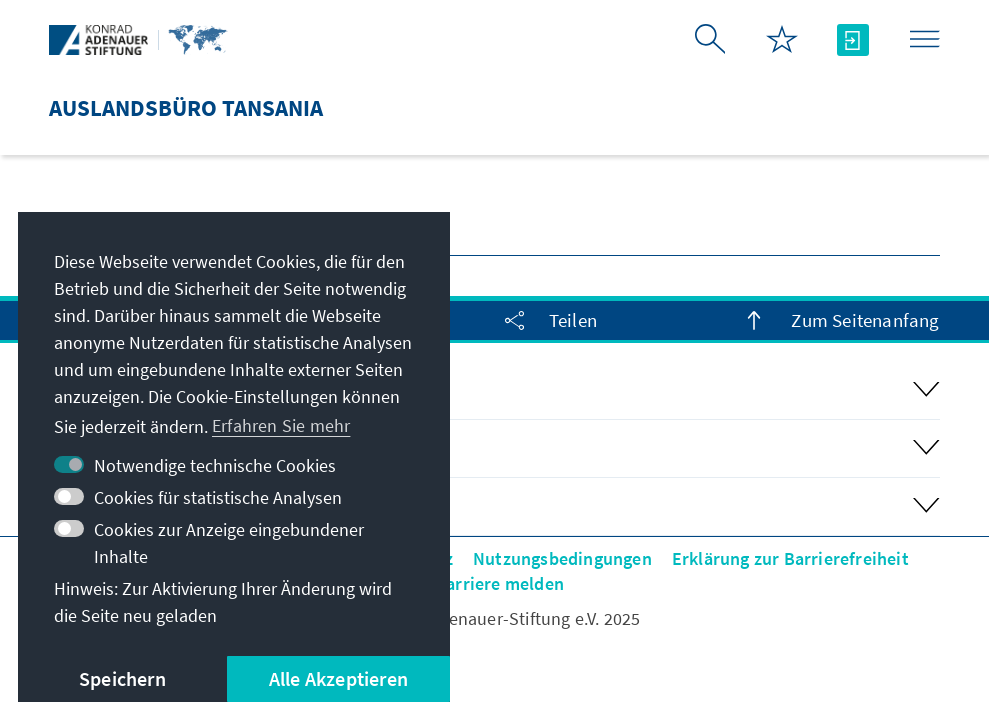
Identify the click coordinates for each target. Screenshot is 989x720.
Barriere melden (499, 583)
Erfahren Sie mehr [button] (281, 425)
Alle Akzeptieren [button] (338, 678)
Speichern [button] (122, 678)
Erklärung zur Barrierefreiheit (790, 558)
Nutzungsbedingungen (562, 558)
